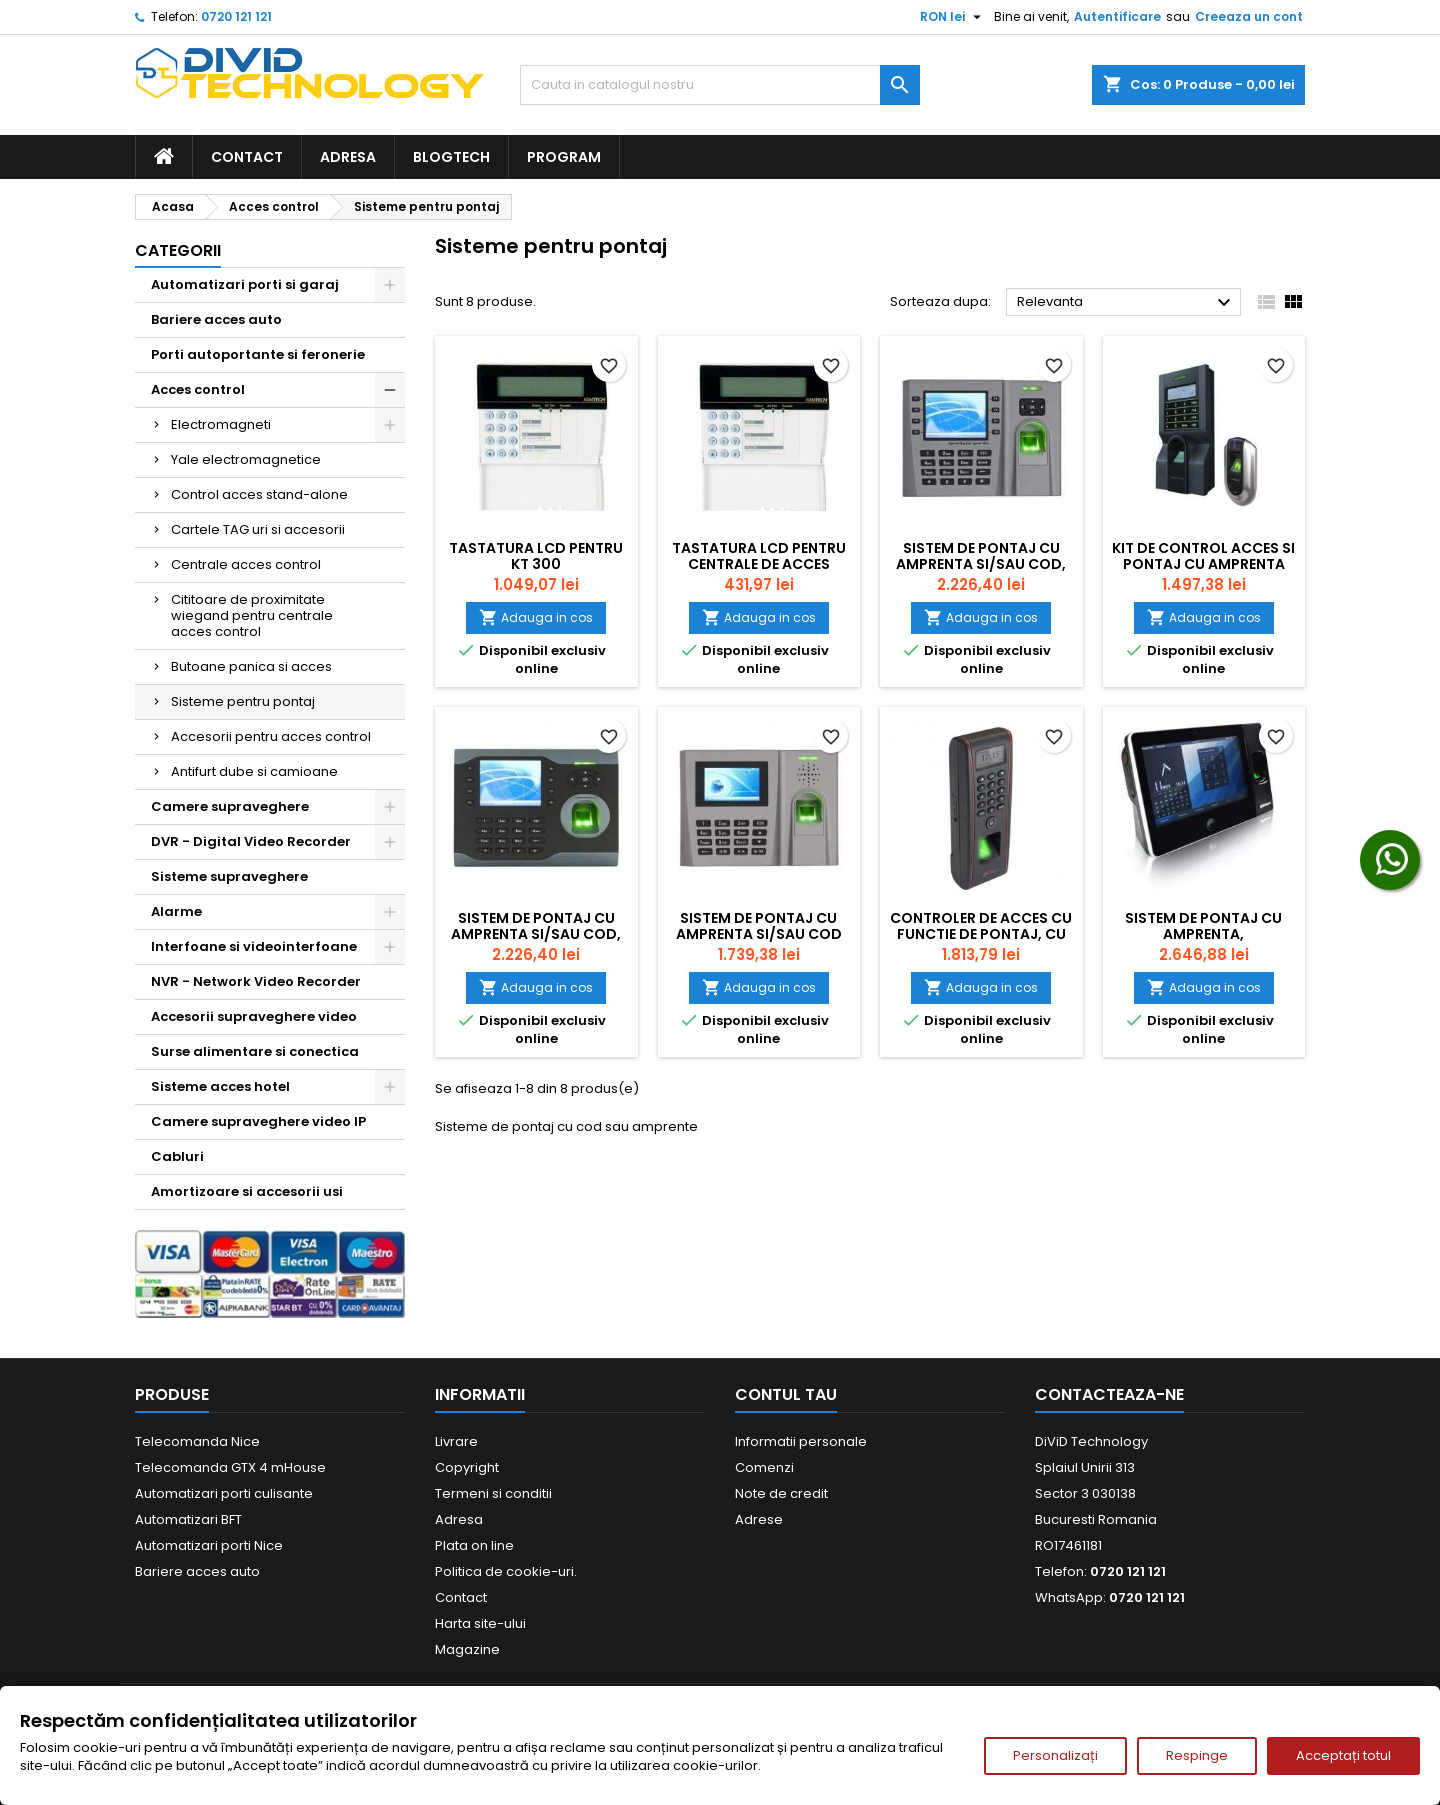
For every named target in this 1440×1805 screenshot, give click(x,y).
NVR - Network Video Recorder (256, 981)
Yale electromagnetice (246, 459)
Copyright (467, 1467)
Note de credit (781, 1493)
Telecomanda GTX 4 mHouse (230, 1467)
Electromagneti (221, 424)
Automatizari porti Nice (209, 1545)
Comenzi (764, 1467)
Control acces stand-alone (259, 494)
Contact (247, 157)
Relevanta (1126, 303)
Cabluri (177, 1156)
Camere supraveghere (230, 806)
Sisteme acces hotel (220, 1086)
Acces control (198, 389)
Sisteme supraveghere (229, 876)
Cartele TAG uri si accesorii (258, 529)
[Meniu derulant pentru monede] (953, 17)
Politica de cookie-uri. (506, 1571)
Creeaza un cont (1249, 16)
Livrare (456, 1441)
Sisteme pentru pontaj (243, 701)
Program (564, 157)
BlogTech (451, 157)
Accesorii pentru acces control (271, 736)
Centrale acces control (246, 564)
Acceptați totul (1343, 1755)
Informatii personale (801, 1441)
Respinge (1197, 1755)
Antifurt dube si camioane (254, 771)
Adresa (348, 157)
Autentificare (1117, 16)
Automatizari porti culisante (224, 1493)
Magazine (467, 1649)
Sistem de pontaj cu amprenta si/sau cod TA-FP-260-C (759, 934)
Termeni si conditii (493, 1493)
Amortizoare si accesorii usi (247, 1191)
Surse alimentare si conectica (255, 1051)
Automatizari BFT (188, 1519)
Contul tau (786, 1394)
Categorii (178, 250)
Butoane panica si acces (251, 666)
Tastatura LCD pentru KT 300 (536, 556)
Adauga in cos (536, 617)
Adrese (759, 1519)
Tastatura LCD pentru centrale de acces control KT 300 (759, 564)
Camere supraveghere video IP (258, 1121)
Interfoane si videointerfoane (254, 946)
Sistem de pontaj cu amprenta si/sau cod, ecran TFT (981, 564)
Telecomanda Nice (197, 1441)
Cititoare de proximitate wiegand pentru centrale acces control (252, 615)
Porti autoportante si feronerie (258, 354)
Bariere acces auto (216, 319)
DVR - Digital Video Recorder (251, 841)
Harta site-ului (480, 1623)
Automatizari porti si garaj (245, 284)
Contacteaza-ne (1109, 1394)
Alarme (176, 911)
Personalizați (1055, 1755)
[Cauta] (720, 85)
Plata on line (474, 1545)
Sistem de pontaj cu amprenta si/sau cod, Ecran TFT (536, 934)
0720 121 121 (236, 16)
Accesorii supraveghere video (254, 1016)
